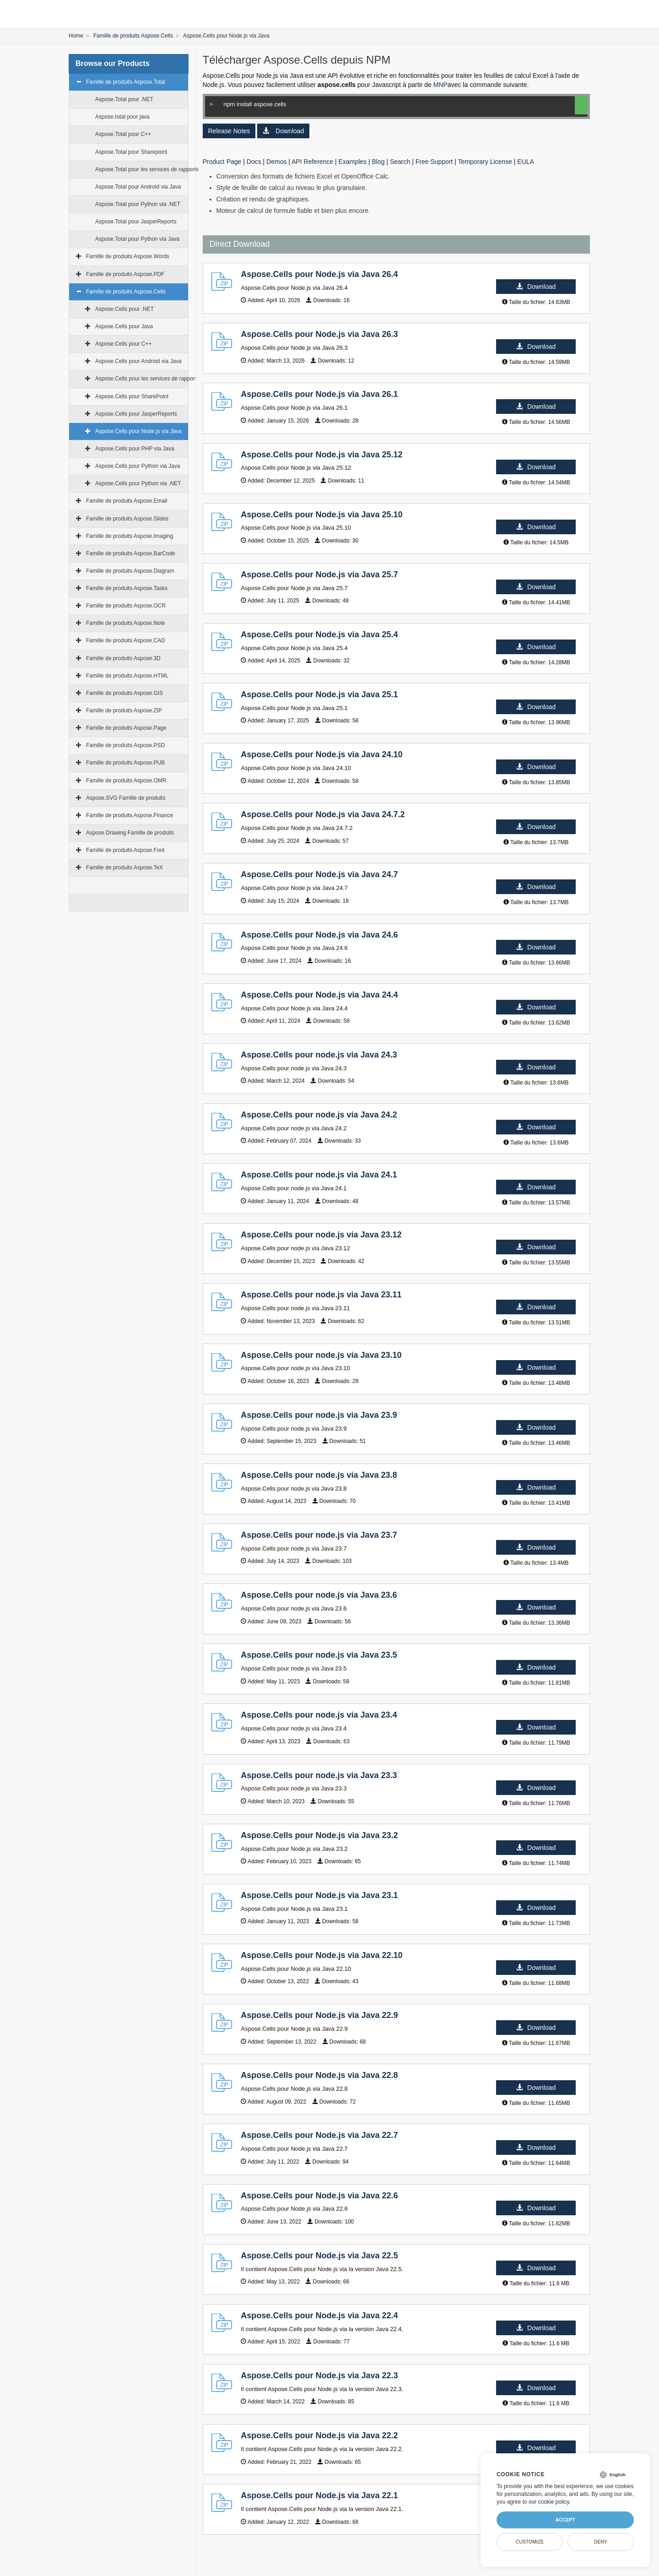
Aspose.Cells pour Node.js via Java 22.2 (319, 2435)
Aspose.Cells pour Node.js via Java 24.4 (319, 994)
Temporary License (485, 161)
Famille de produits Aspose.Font (125, 850)
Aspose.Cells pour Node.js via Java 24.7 (319, 874)
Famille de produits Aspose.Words (127, 256)
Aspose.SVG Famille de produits (125, 798)
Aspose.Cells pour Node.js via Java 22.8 (319, 2075)
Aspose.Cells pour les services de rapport (145, 378)
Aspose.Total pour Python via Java (137, 239)
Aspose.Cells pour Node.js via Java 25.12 (321, 454)
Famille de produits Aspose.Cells (133, 36)
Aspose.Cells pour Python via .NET (138, 483)
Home (76, 36)
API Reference (312, 161)
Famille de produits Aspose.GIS (124, 693)
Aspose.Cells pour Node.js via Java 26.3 (319, 334)
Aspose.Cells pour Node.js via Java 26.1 (319, 394)
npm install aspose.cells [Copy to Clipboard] (385, 106)
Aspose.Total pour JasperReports (135, 221)
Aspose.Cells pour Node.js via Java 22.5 (319, 2255)
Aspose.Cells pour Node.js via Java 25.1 (319, 694)
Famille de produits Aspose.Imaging (129, 536)
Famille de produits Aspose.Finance (129, 815)
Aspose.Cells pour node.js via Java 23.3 (319, 1775)
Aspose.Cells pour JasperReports (136, 414)
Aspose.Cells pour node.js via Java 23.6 (319, 1595)
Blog (378, 161)
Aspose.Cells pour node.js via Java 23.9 (319, 1415)
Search (400, 161)
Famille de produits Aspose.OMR (126, 780)
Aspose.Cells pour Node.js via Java (138, 431)
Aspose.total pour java (122, 117)
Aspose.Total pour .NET (124, 99)
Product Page (222, 161)
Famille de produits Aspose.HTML (127, 675)
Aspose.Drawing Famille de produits (130, 833)
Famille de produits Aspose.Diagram (130, 571)
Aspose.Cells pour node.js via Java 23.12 (321, 1234)
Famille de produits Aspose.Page (126, 728)
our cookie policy (549, 2502)
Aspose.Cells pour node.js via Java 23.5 (319, 1654)
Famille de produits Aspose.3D (123, 658)
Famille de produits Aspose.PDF (125, 274)
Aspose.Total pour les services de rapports (147, 169)
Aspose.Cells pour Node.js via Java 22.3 (319, 2375)
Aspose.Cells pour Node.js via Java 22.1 (319, 2495)
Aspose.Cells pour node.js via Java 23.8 (319, 1475)
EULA (525, 161)
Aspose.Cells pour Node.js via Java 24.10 (321, 754)
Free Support (434, 161)
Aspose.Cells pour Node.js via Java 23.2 (319, 1835)
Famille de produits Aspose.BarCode (130, 553)
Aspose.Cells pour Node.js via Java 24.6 (319, 934)
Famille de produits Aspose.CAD (125, 640)
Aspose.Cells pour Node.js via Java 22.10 (321, 1955)
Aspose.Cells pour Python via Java (137, 466)
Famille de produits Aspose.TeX (124, 867)
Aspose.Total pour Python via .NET (137, 204)
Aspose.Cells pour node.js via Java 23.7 (319, 1535)
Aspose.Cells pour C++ (123, 344)
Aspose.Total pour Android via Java (138, 187)
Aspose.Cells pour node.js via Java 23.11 (321, 1294)
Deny (600, 2541)
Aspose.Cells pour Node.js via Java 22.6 (319, 2195)
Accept (565, 2519)
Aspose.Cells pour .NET (124, 309)
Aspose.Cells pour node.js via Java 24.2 (319, 1114)
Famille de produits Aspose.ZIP (124, 710)
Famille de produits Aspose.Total (125, 82)
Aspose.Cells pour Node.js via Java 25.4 (319, 634)
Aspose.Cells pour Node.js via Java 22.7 (319, 2135)
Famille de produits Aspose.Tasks (126, 588)
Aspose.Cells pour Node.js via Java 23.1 (319, 1895)
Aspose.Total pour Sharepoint (131, 152)
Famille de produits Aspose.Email (126, 501)
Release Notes (229, 131)
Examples (353, 161)
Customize (530, 2541)
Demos (276, 161)
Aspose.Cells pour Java (124, 326)
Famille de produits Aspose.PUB (125, 762)
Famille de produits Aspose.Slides (127, 518)
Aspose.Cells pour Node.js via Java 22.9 (319, 2015)
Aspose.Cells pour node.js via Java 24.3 (319, 1054)
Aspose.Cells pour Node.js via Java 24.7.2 (323, 814)
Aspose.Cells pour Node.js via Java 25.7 (319, 574)
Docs (254, 161)
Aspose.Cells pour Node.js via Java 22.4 (319, 2315)
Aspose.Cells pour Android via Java (138, 361)
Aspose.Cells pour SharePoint (131, 396)
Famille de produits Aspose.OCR (126, 605)
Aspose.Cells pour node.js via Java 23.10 (321, 1355)
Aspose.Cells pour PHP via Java (134, 448)
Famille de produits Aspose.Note (125, 623)
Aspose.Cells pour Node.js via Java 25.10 (321, 514)
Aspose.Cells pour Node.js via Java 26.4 (319, 274)
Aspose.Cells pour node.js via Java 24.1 (319, 1174)
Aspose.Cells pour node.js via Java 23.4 (319, 1714)
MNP (440, 84)
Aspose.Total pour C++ (123, 134)
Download (283, 131)
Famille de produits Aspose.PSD (125, 745)
